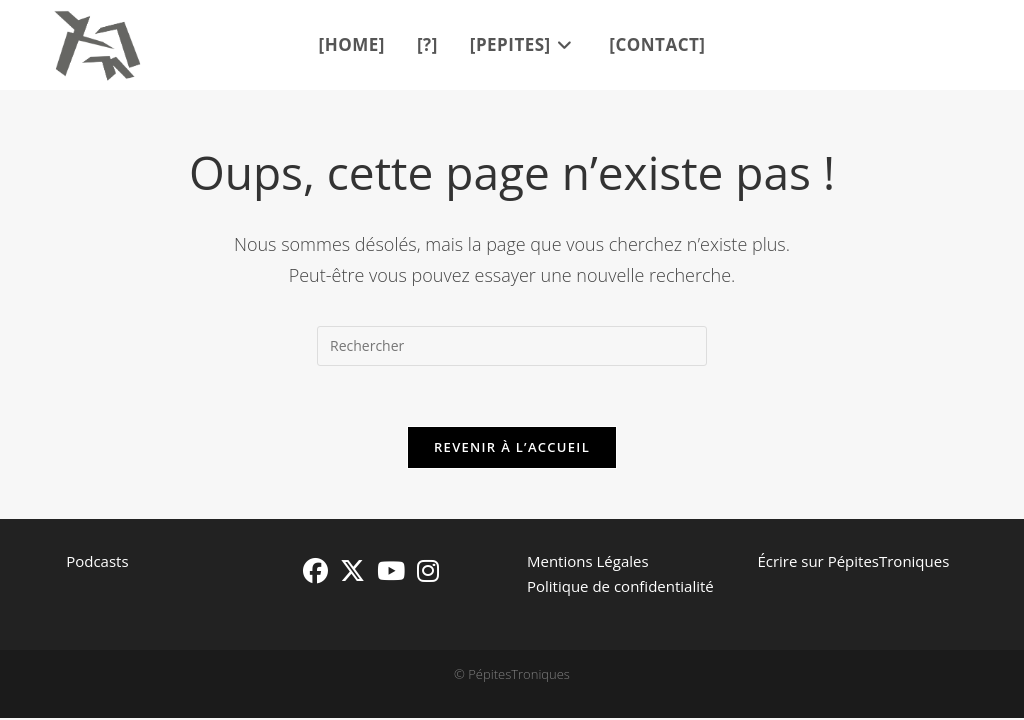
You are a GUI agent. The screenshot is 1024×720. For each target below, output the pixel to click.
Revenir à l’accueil (512, 447)
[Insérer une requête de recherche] (512, 346)
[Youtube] (391, 570)
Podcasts (97, 561)
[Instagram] (428, 570)
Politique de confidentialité (620, 586)
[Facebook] (315, 570)
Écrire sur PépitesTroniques (853, 561)
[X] (352, 570)
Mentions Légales (588, 561)
